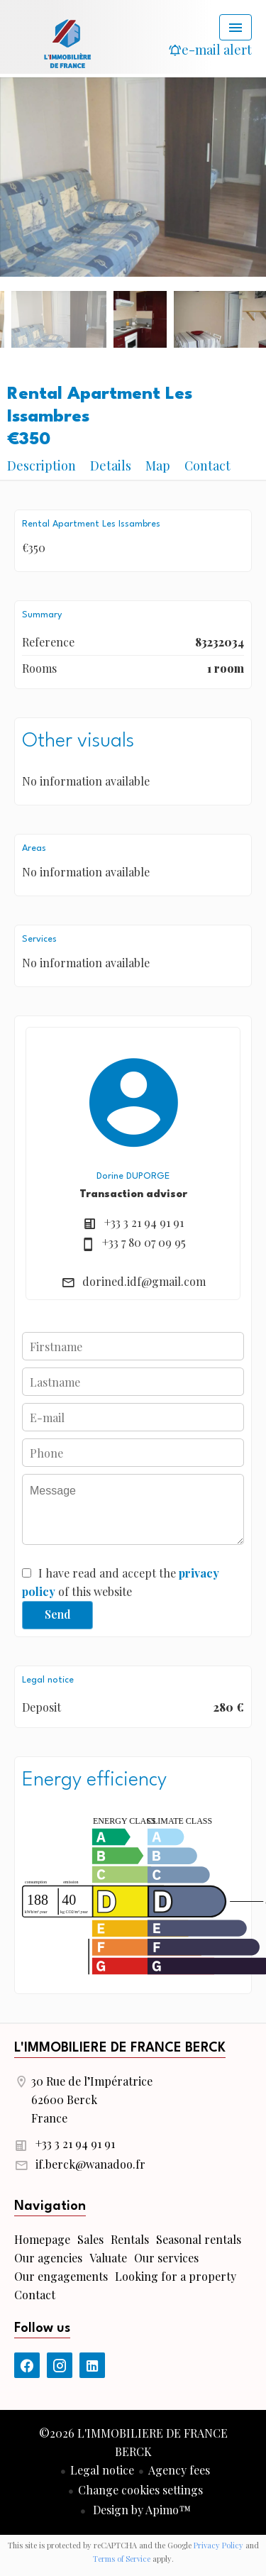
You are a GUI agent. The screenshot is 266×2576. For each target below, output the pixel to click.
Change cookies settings (140, 2489)
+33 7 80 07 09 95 (144, 1242)
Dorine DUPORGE (133, 1176)
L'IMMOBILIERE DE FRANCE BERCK (120, 2048)
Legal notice (102, 2469)
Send (58, 1614)
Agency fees (179, 2469)
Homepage (67, 42)
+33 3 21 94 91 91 (144, 1222)
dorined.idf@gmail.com (144, 1281)
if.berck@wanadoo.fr (90, 2164)
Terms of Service (121, 2558)
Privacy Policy (218, 2545)
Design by (140, 2509)
